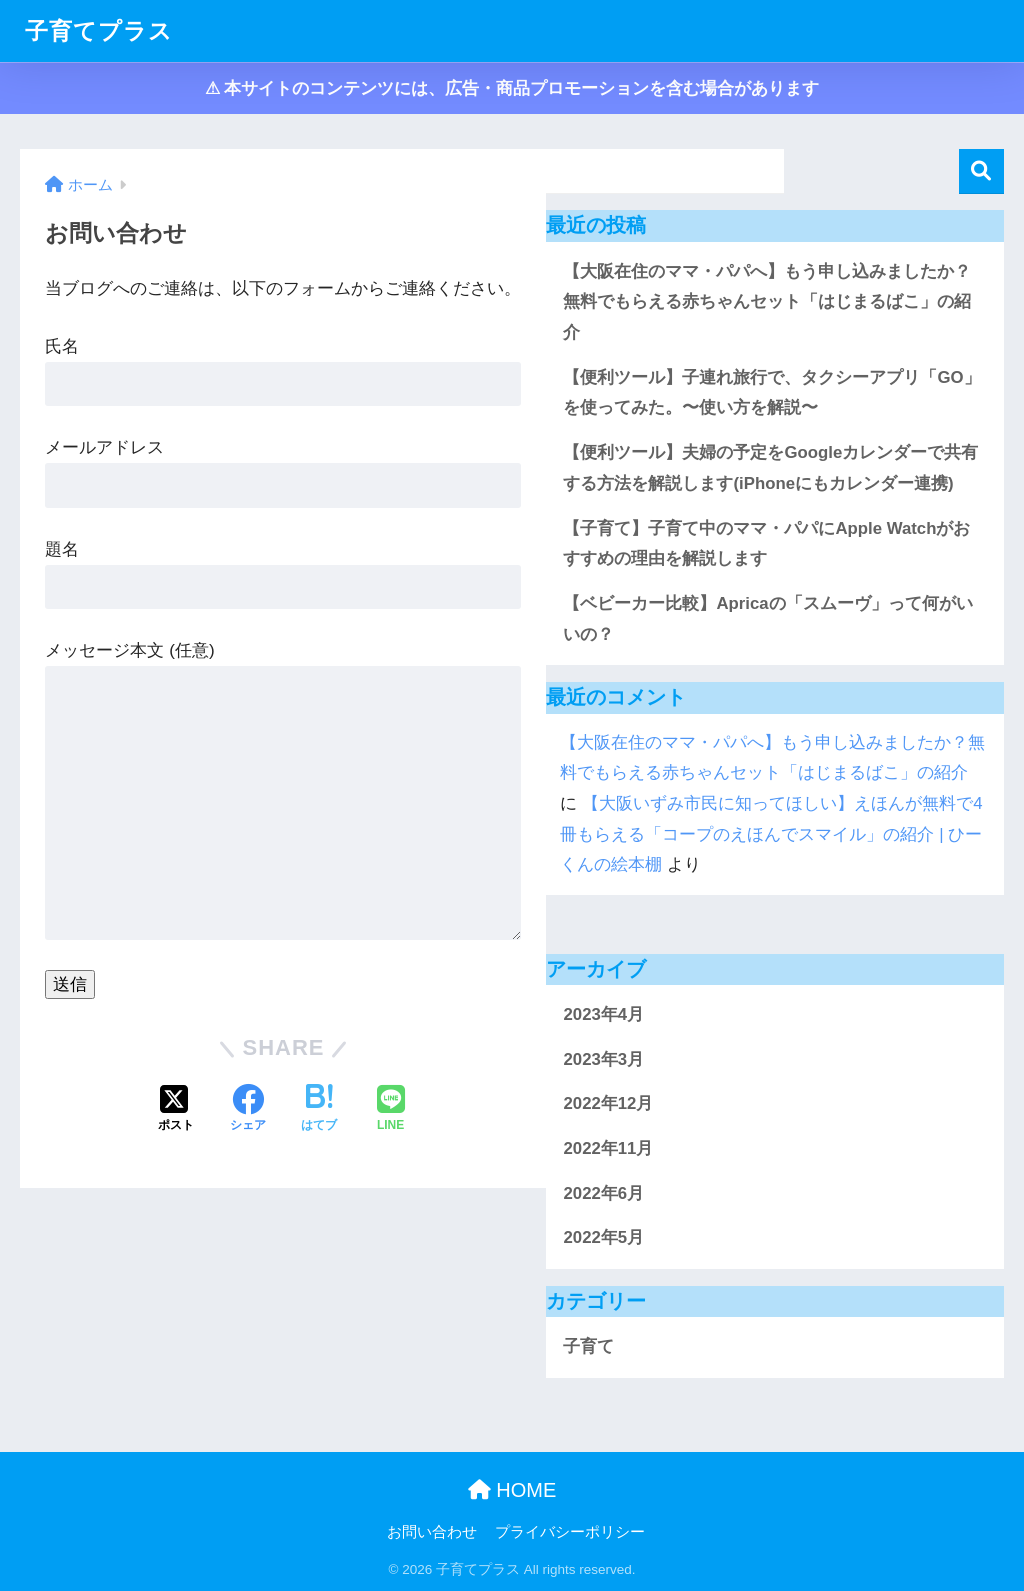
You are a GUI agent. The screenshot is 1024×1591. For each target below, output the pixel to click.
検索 (981, 171)
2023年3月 (603, 1059)
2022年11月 (608, 1148)
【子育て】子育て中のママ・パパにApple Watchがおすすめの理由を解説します (766, 544)
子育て (588, 1346)
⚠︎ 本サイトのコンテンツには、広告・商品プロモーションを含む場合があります (512, 88)
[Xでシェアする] (176, 1110)
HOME (512, 1490)
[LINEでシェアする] (391, 1110)
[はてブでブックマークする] (319, 1110)
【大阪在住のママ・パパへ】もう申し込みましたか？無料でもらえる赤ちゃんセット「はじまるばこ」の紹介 (767, 302)
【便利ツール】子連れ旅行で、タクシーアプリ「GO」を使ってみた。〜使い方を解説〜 (771, 393)
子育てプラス (99, 31)
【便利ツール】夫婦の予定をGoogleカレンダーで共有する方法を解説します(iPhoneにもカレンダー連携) (770, 468)
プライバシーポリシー (570, 1532)
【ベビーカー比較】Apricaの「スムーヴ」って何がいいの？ (767, 619)
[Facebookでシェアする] (248, 1110)
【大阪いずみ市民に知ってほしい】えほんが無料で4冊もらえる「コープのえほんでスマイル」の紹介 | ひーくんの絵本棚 (771, 834)
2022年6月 (603, 1193)
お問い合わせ (432, 1532)
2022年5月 (603, 1237)
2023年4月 (603, 1014)
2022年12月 (608, 1103)
